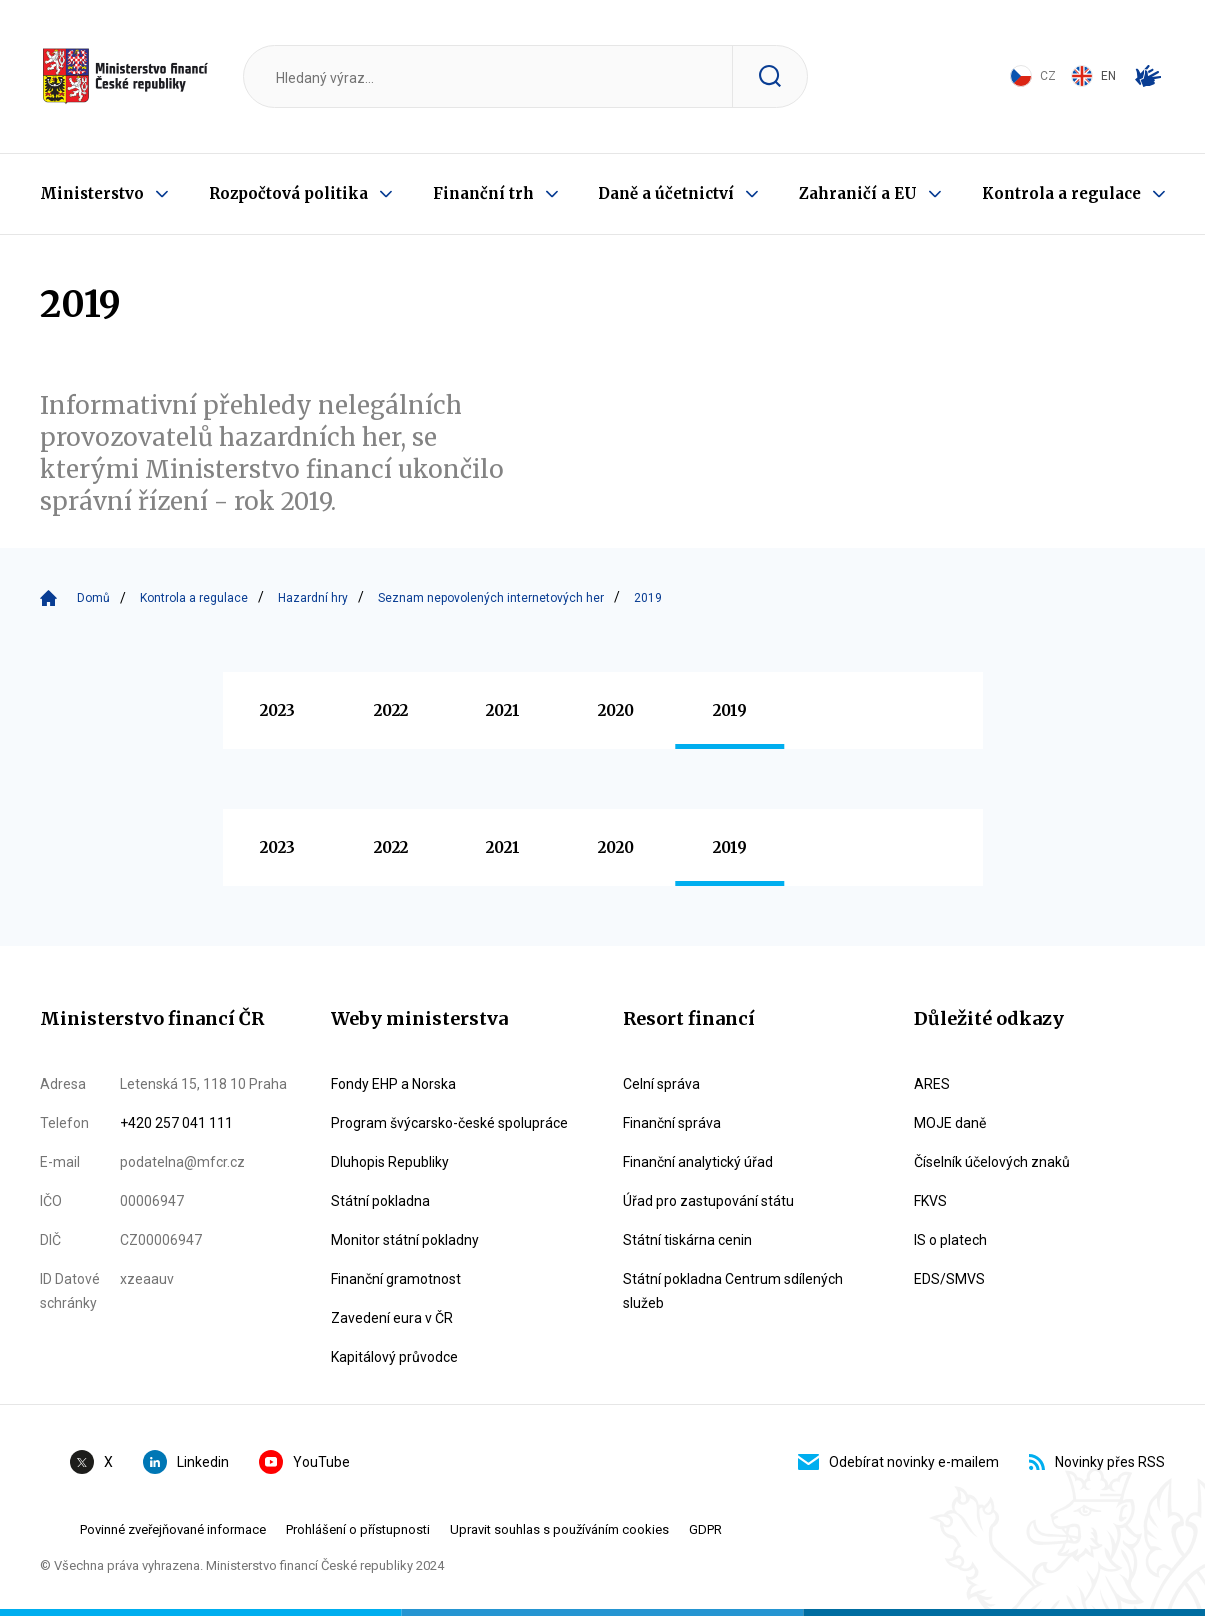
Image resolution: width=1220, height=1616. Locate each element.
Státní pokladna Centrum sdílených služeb (733, 1291)
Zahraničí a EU (858, 193)
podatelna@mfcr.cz (182, 1162)
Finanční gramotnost (396, 1279)
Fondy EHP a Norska (393, 1084)
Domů (93, 598)
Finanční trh (483, 193)
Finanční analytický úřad (698, 1162)
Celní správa (661, 1084)
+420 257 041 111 (176, 1123)
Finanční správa (672, 1123)
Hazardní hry (313, 598)
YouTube (304, 1462)
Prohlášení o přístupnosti (358, 1529)
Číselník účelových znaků (992, 1162)
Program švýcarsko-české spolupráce (449, 1123)
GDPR (705, 1529)
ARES (932, 1084)
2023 (277, 710)
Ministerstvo (92, 193)
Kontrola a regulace (1061, 193)
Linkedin (186, 1462)
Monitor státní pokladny (405, 1240)
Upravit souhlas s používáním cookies (559, 1529)
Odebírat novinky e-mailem (898, 1462)
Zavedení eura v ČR (392, 1318)
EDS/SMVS (949, 1279)
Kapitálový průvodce (394, 1357)
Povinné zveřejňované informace (173, 1529)
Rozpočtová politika (288, 193)
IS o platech (950, 1240)
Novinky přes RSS (1097, 1462)
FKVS (930, 1201)
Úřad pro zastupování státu (708, 1201)
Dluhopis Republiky (390, 1162)
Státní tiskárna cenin (687, 1240)
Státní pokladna (380, 1201)
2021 (503, 710)
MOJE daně (950, 1123)
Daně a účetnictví (666, 193)
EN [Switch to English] (1093, 76)
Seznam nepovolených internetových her (491, 598)
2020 (616, 710)
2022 (391, 710)
